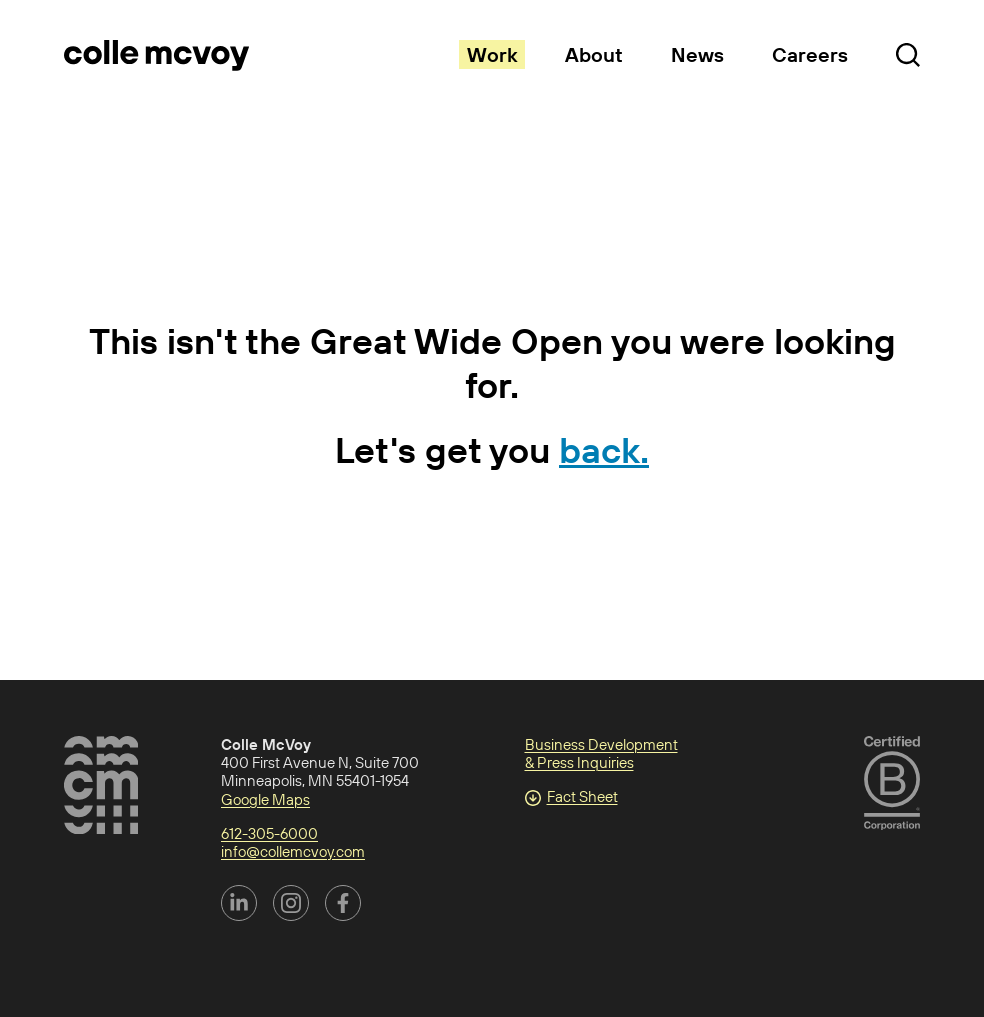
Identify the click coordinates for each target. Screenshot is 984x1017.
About (594, 54)
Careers (810, 54)
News (697, 54)
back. (604, 449)
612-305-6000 (269, 834)
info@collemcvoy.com (293, 851)
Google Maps (265, 799)
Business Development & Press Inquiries (601, 753)
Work (492, 54)
